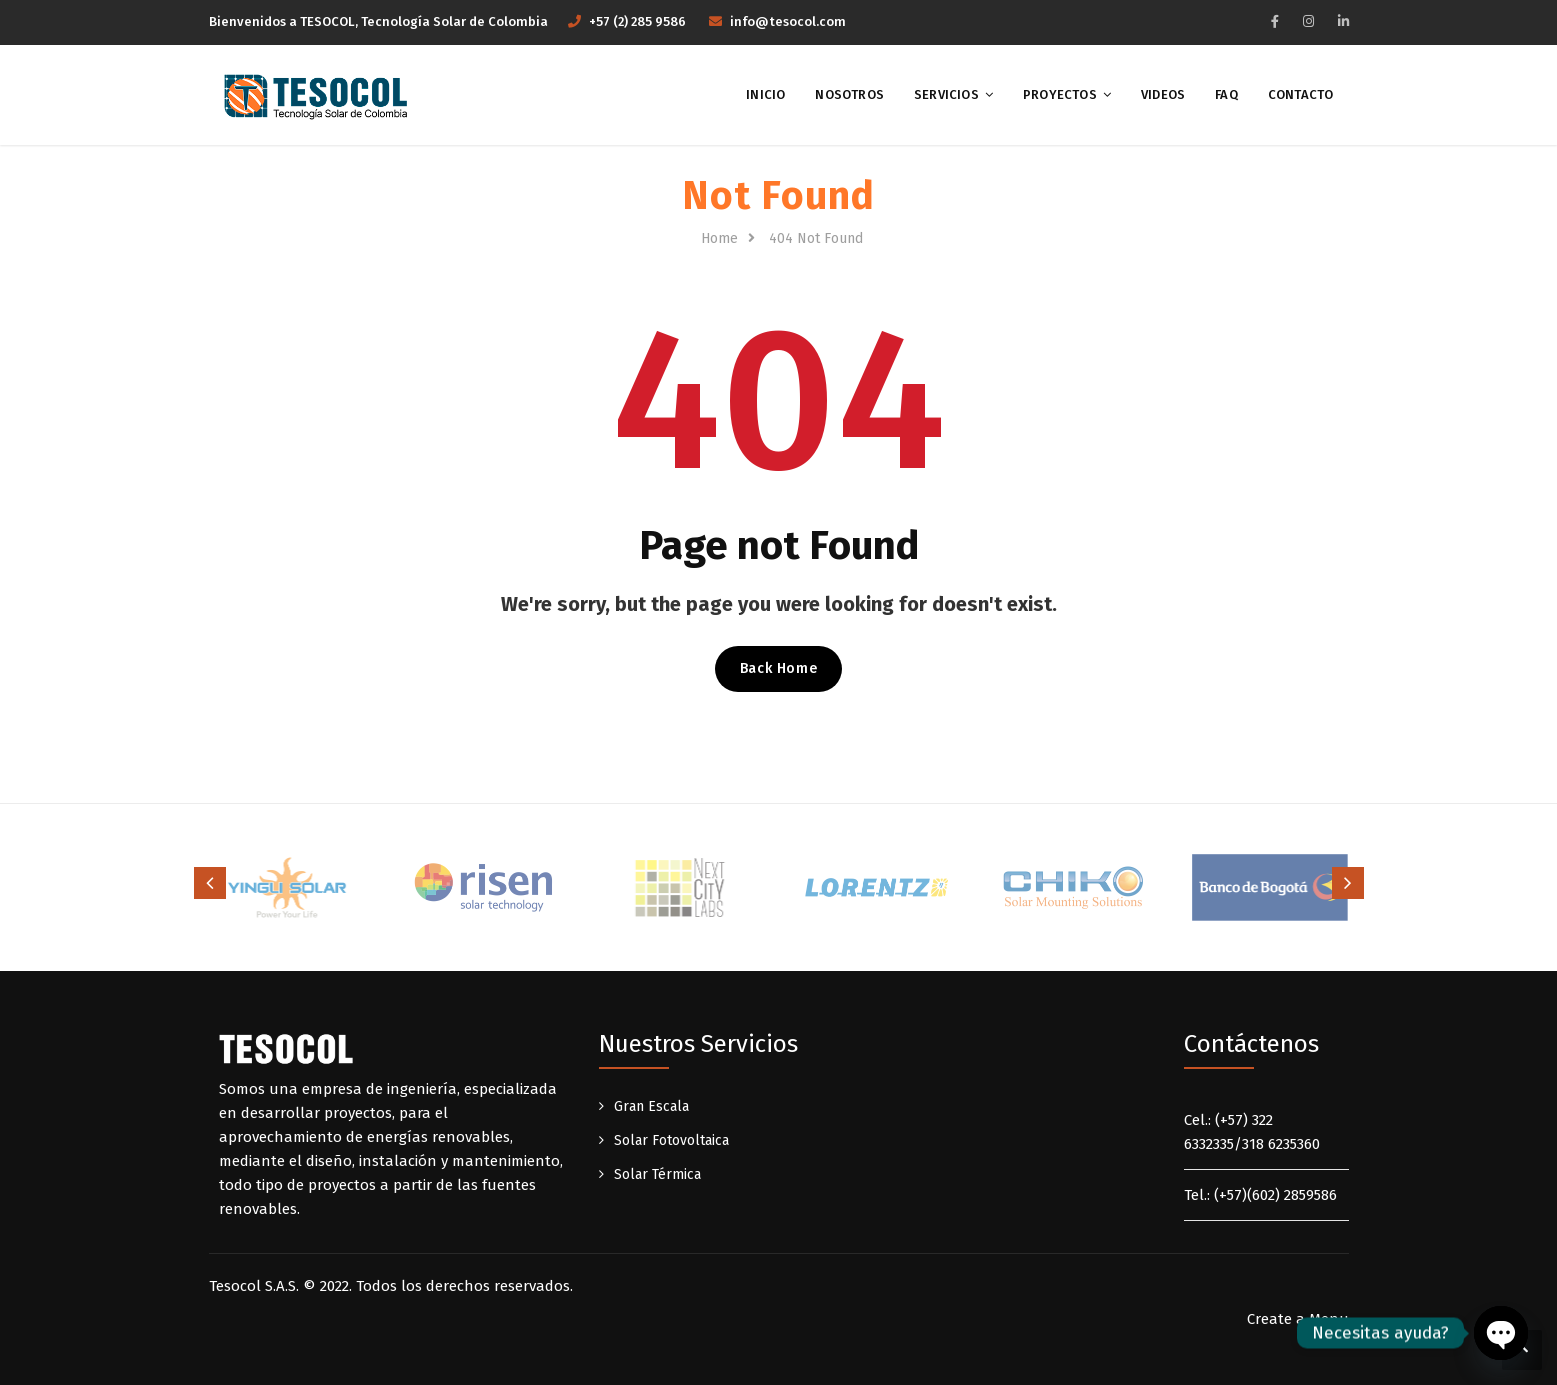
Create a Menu (1298, 1319)
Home (719, 238)
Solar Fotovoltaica (671, 1140)
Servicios (946, 94)
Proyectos (1060, 94)
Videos (1163, 94)
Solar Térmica (657, 1174)
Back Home (778, 668)
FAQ (1226, 94)
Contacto (1301, 94)
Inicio (765, 94)
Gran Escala (651, 1106)
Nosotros (849, 94)
